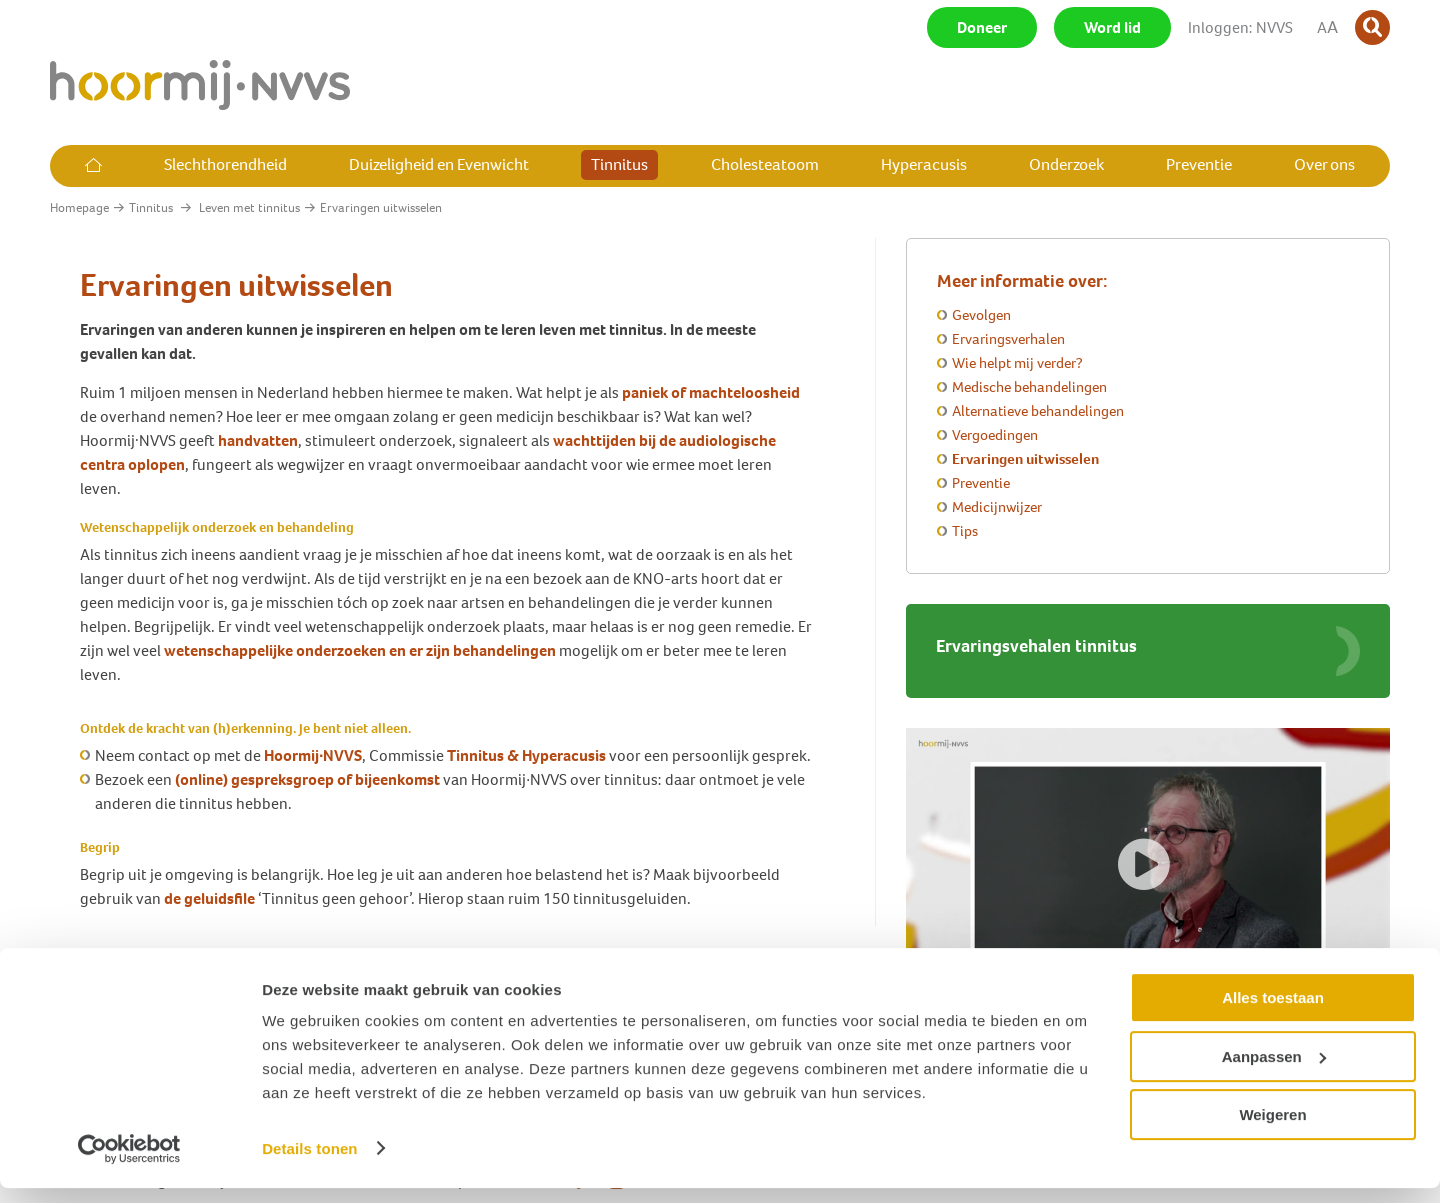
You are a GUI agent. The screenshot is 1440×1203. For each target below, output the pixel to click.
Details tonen (309, 1163)
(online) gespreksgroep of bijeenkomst (309, 779)
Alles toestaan (1273, 1013)
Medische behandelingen (1029, 387)
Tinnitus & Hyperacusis (526, 755)
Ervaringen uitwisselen (1025, 459)
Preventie (981, 483)
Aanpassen (1274, 1071)
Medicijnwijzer (997, 507)
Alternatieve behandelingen (1038, 411)
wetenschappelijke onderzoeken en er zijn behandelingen (360, 650)
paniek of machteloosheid (711, 392)
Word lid (1112, 27)
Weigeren (1272, 1130)
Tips (965, 531)
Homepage (79, 207)
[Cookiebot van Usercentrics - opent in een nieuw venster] (129, 1164)
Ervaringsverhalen (1008, 339)
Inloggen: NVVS (1240, 27)
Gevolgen (981, 315)
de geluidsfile (209, 898)
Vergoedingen (995, 435)
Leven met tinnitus (249, 207)
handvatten (258, 440)
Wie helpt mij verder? (1017, 363)
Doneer (982, 27)
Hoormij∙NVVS (313, 755)
